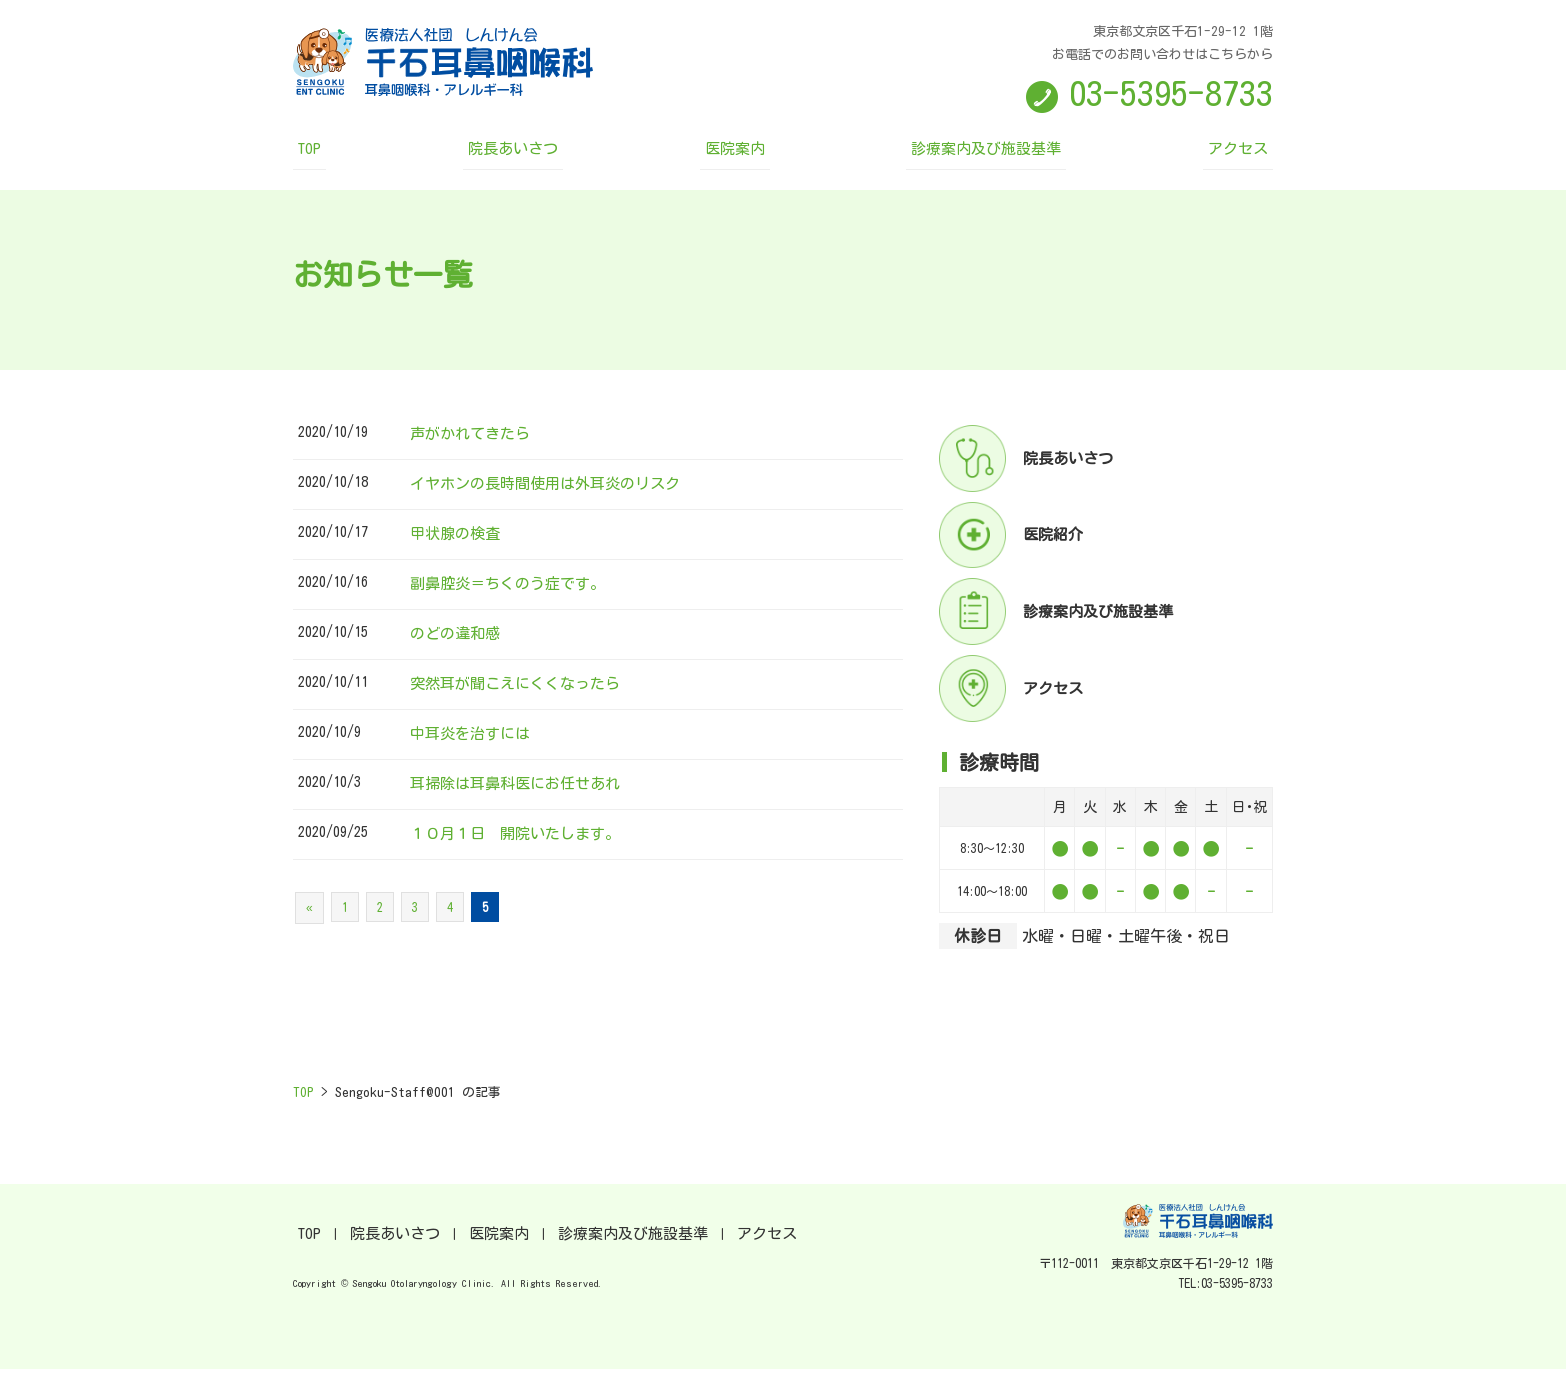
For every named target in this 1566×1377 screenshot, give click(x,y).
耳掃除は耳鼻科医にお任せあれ (522, 791)
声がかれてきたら (474, 441)
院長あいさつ (542, 156)
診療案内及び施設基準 (963, 156)
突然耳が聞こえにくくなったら (522, 691)
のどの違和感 (458, 641)
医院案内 (739, 156)
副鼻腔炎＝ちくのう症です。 (514, 591)
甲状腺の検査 (458, 541)
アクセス (1187, 156)
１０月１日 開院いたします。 (522, 841)
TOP (362, 156)
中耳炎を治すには (474, 741)
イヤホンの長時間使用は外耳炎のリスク (554, 491)
